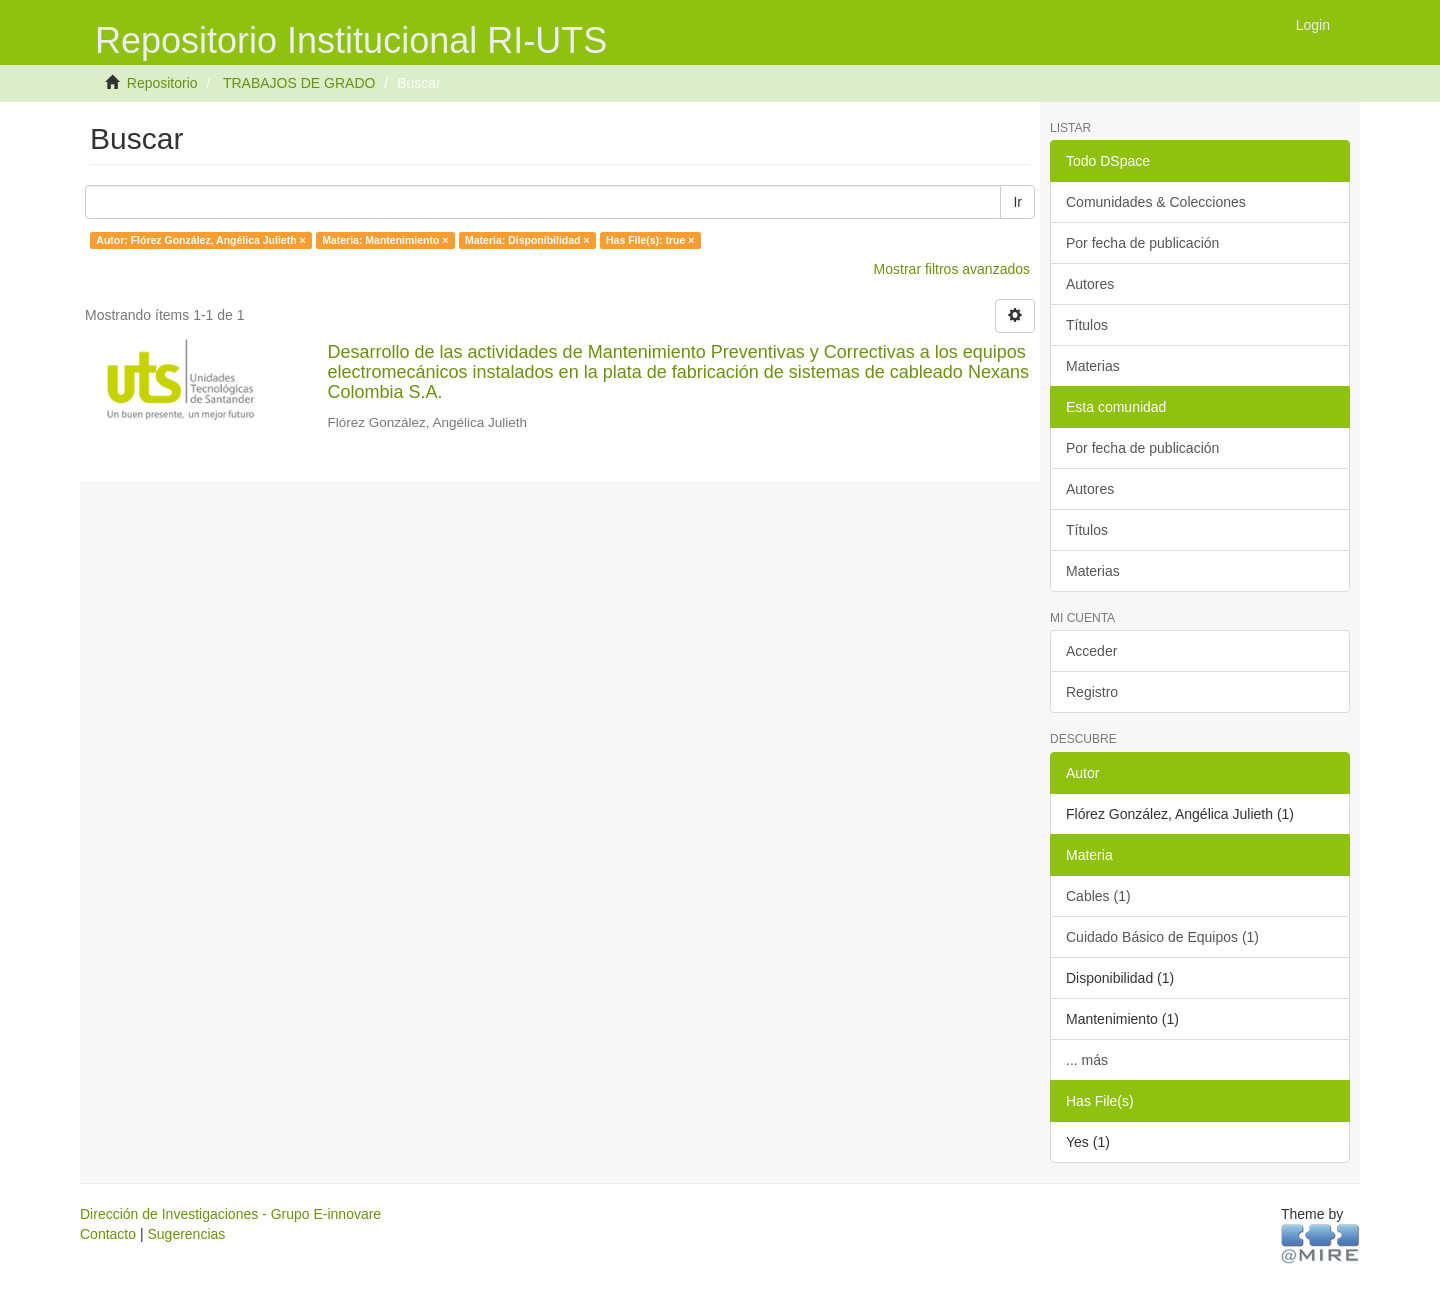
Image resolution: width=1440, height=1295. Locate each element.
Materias (1093, 366)
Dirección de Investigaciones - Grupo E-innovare (230, 1214)
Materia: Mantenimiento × (385, 240)
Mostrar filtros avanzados (952, 269)
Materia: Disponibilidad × (527, 240)
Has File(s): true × (650, 240)
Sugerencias (186, 1234)
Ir (1017, 202)
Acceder (1091, 651)
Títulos (1087, 325)
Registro (1092, 692)
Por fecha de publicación (1142, 243)
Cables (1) (1098, 896)
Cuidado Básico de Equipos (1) (1162, 937)
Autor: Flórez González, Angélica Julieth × (200, 240)
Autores (1090, 284)
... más (1087, 1060)
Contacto (108, 1234)
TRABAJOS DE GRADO (299, 83)
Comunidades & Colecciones (1156, 202)
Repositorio (162, 83)
